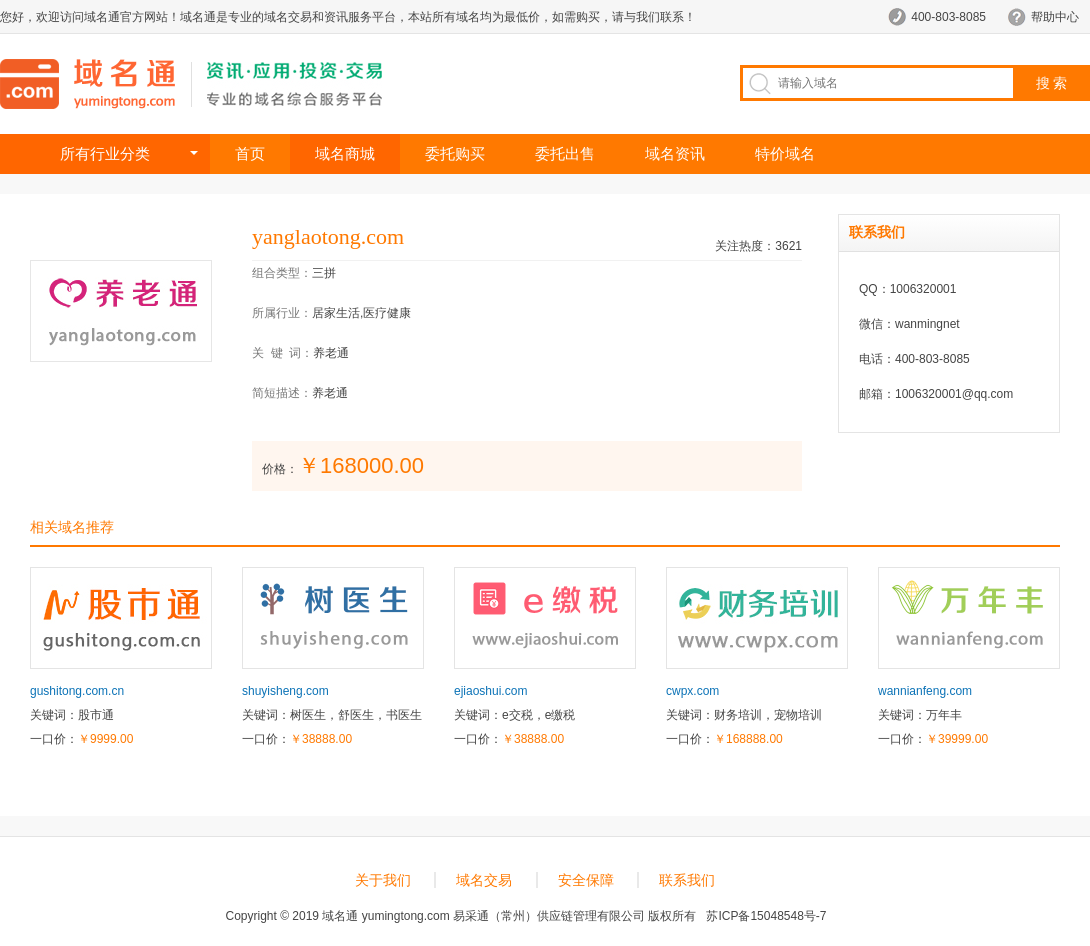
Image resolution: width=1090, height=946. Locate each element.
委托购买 (455, 153)
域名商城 (345, 153)
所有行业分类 (105, 153)
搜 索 (1052, 83)
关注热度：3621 (758, 246)
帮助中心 (1055, 17)
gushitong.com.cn (77, 691)
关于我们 (383, 880)
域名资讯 (675, 153)
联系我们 (687, 880)
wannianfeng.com (925, 691)
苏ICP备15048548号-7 (766, 916)
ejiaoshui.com (490, 691)
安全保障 (586, 880)
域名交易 (484, 880)
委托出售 (565, 153)
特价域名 (785, 153)
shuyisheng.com (285, 691)
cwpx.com (692, 691)
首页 (250, 153)
